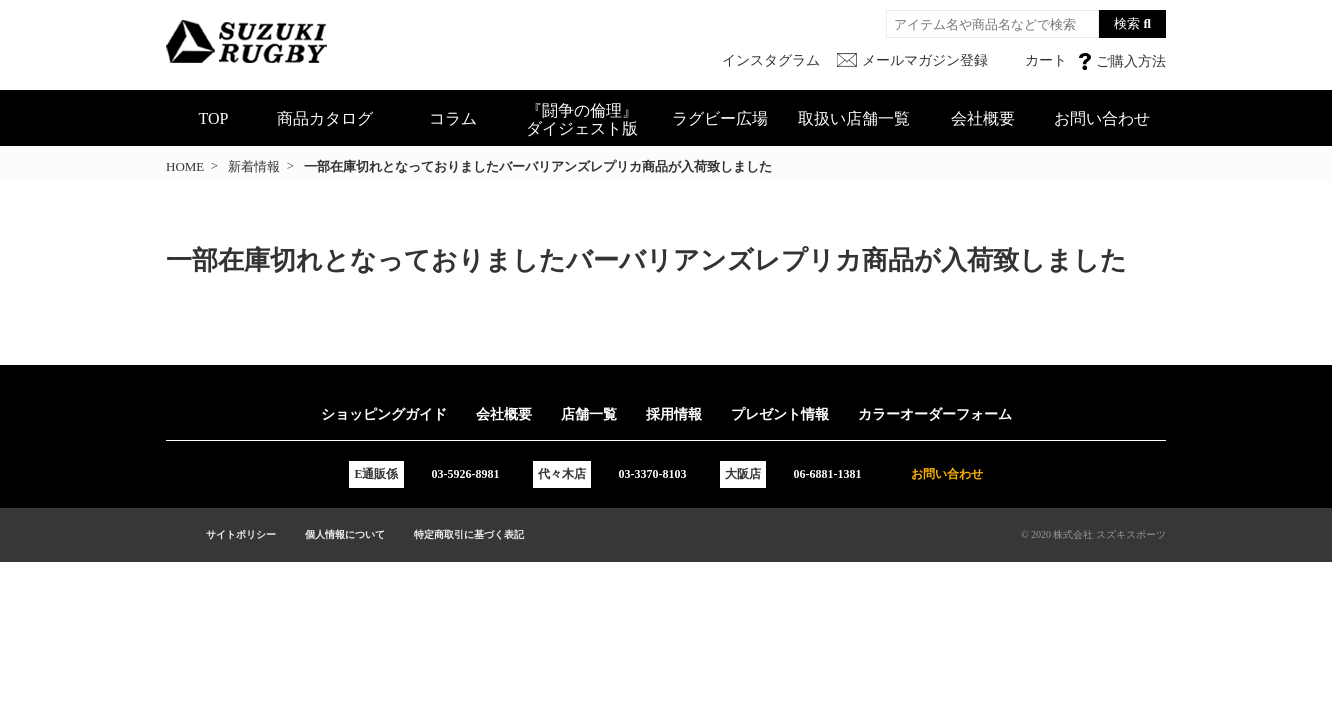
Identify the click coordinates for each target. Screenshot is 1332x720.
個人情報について (345, 534)
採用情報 (674, 414)
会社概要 (983, 118)
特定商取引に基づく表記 (469, 534)
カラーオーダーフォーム (935, 414)
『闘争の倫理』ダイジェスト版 (582, 119)
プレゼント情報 (780, 414)
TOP (214, 118)
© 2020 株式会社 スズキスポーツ (1093, 534)
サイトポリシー (241, 534)
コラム (453, 118)
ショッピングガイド (384, 414)
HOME (185, 166)
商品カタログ (325, 118)
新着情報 (254, 166)
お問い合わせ (1102, 118)
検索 (1127, 23)
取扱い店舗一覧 (854, 118)
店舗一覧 (589, 414)
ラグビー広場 (720, 118)
